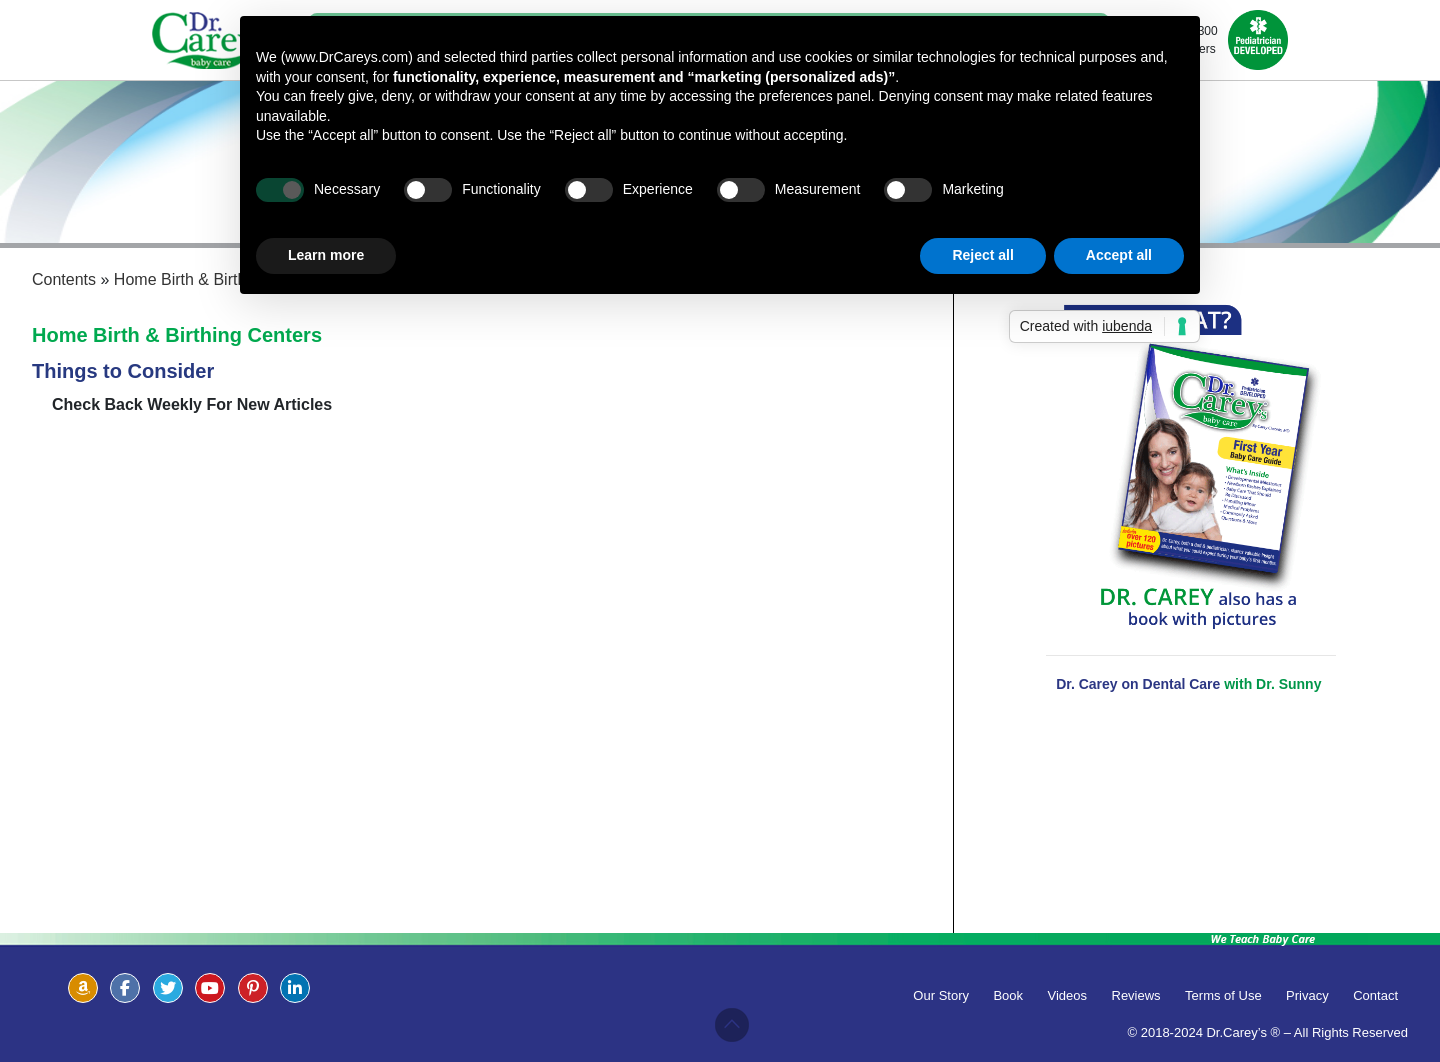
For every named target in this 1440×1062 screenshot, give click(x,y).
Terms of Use (1223, 995)
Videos (1068, 995)
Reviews (1136, 995)
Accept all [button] (1119, 255)
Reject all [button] (982, 255)
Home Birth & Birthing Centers (177, 335)
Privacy (1307, 995)
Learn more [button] (326, 255)
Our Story (941, 995)
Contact (1375, 995)
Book (1008, 995)
